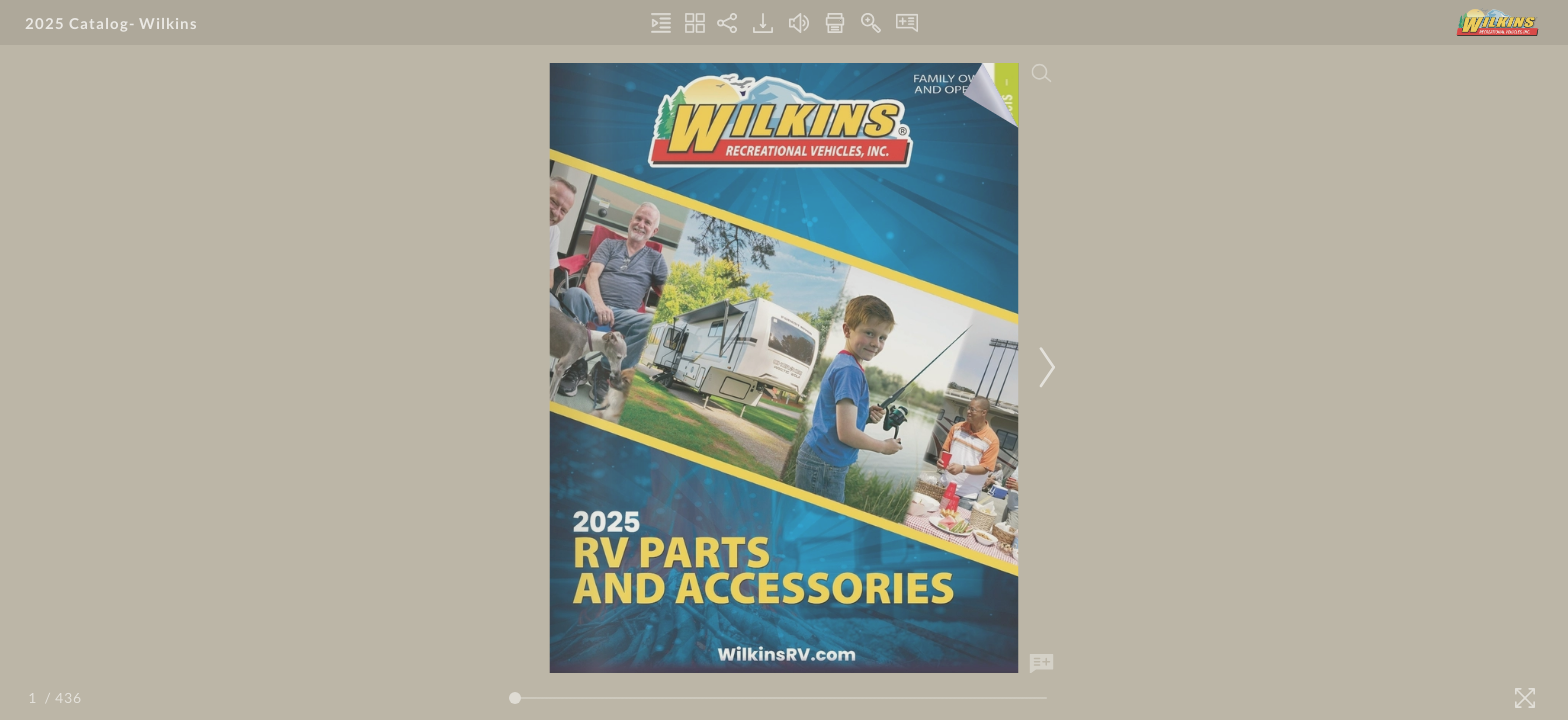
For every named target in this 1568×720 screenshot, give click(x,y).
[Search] (1042, 73)
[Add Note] (1042, 664)
